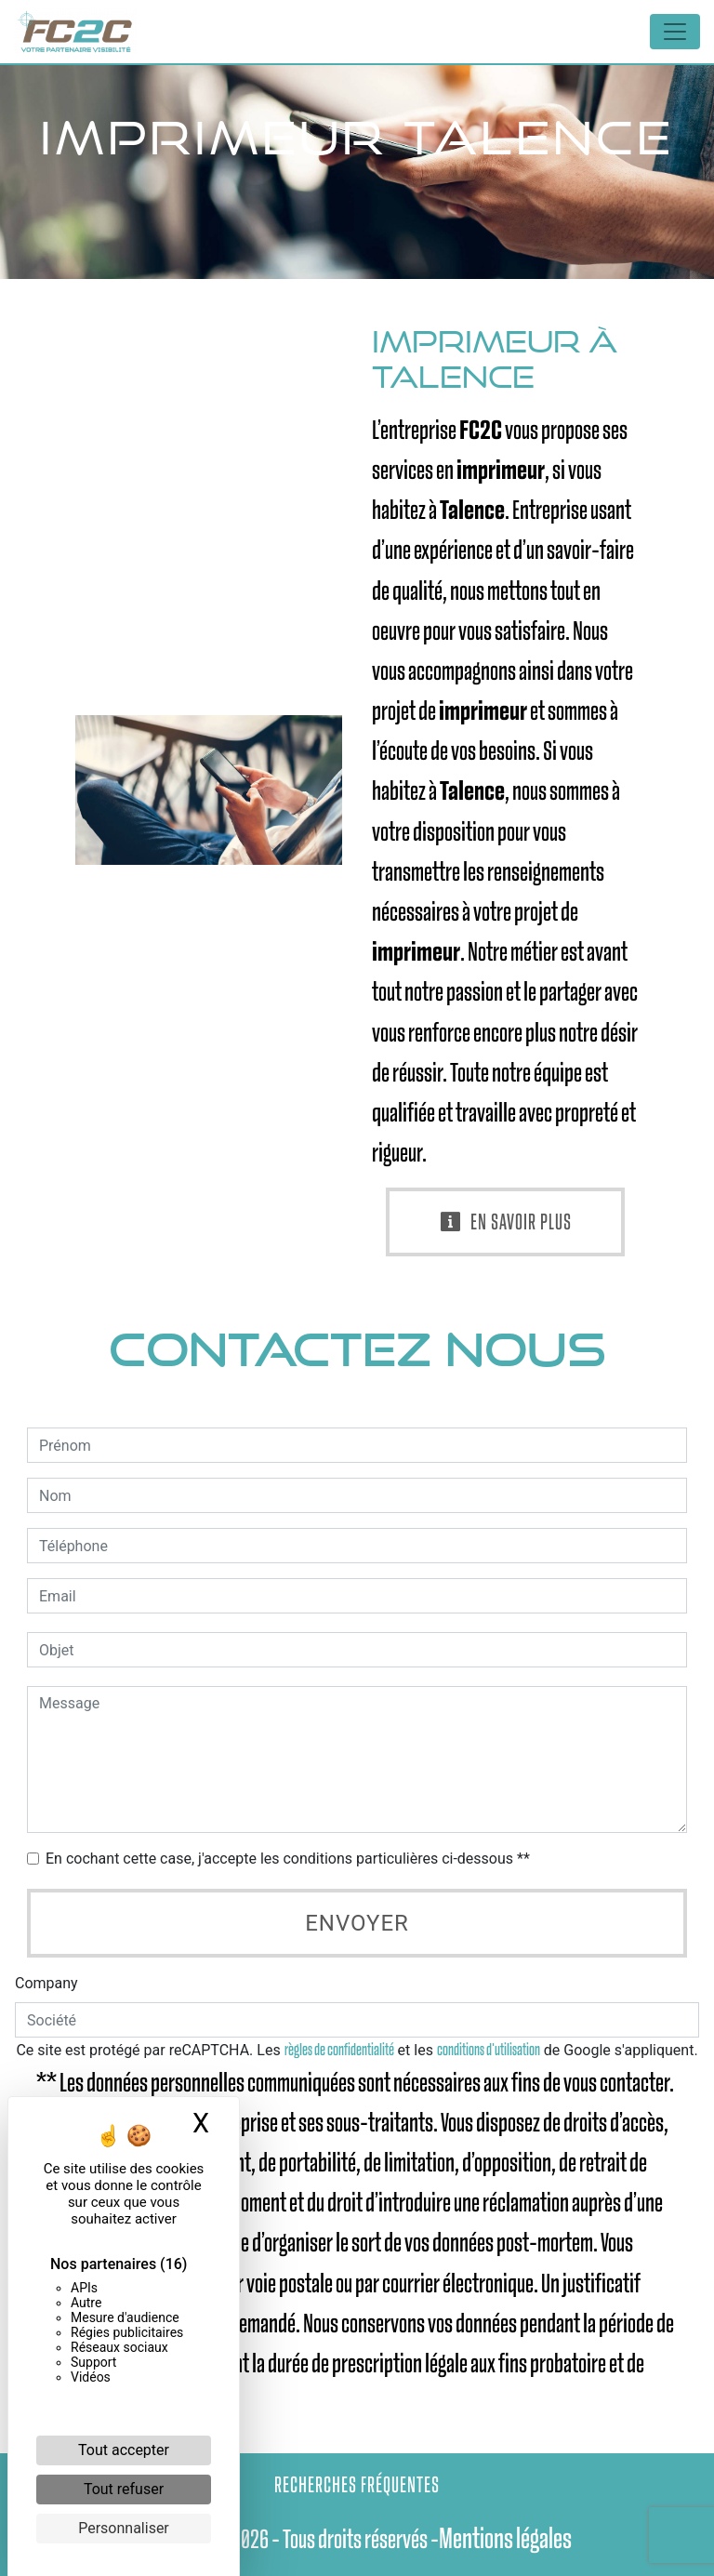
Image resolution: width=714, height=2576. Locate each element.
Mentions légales (505, 2538)
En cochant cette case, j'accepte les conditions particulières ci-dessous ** (288, 1858)
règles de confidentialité (339, 2049)
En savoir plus (505, 1222)
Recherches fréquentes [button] (357, 2485)
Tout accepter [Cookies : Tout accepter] (123, 2450)
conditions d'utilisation (488, 2049)
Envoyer (357, 1923)
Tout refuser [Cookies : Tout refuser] (124, 2489)
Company (46, 1983)
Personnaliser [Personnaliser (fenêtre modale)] (123, 2528)
